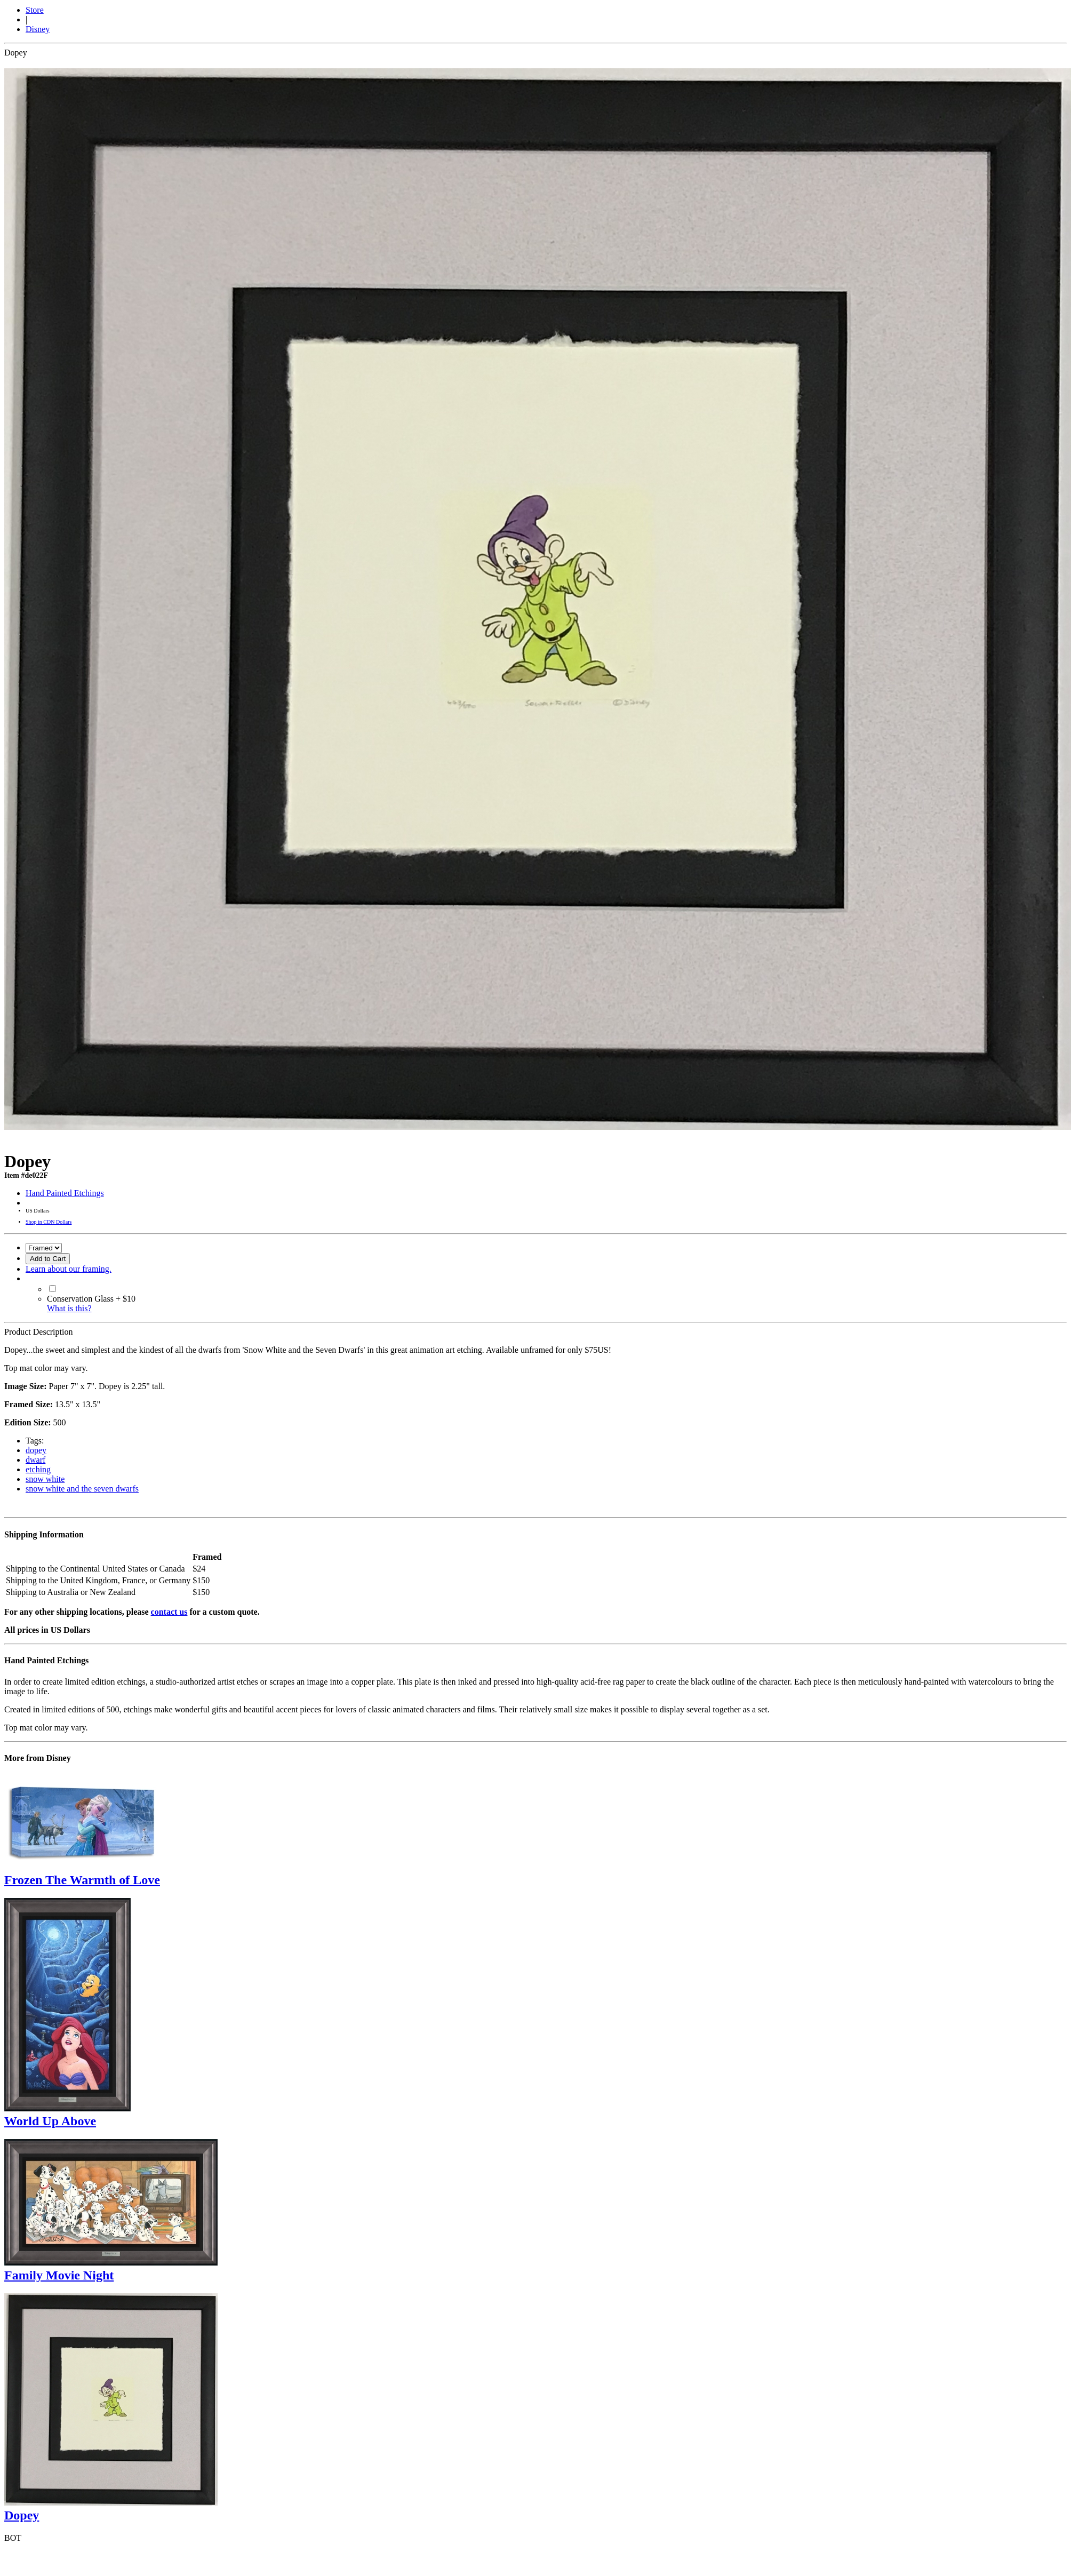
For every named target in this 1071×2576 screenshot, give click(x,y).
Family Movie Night (59, 2275)
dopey (36, 1450)
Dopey (21, 2515)
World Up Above (50, 2121)
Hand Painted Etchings (65, 1193)
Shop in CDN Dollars (48, 1222)
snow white (45, 1479)
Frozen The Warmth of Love (82, 1880)
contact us (169, 1611)
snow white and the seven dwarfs (82, 1488)
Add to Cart (48, 1259)
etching (38, 1469)
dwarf (35, 1459)
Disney (38, 29)
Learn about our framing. (68, 1268)
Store (35, 9)
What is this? (69, 1308)
